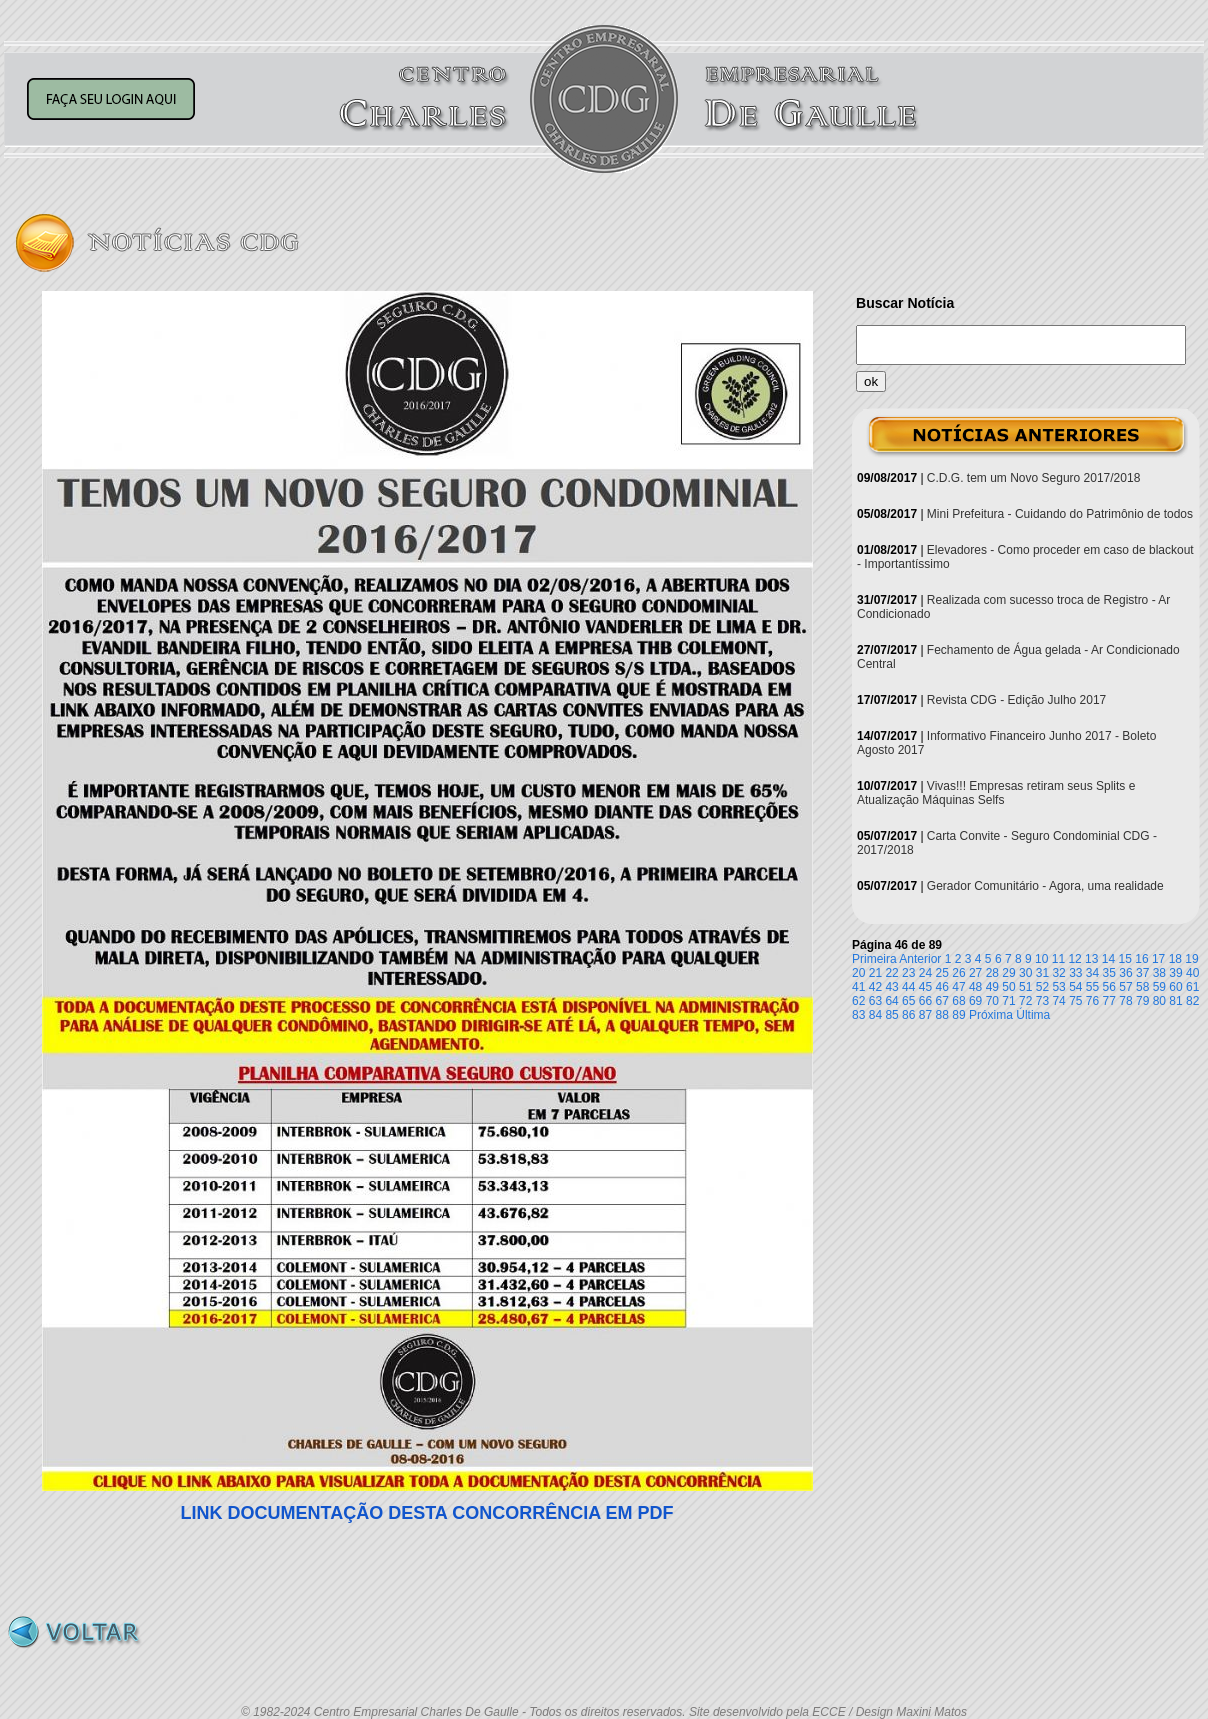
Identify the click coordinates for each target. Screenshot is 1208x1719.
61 (1192, 987)
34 (1092, 973)
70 (992, 1001)
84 (875, 1015)
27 (975, 973)
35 (1109, 973)
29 (1008, 973)
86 (908, 1015)
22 (891, 973)
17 (1158, 959)
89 (958, 1015)
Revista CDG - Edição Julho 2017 (1016, 700)
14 (1108, 959)
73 (1042, 1001)
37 (1142, 973)
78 (1125, 1001)
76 (1092, 1001)
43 (891, 987)
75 (1075, 1001)
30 (1025, 973)
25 (942, 973)
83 (858, 1015)
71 (1008, 1001)
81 (1175, 1001)
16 (1141, 959)
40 (1192, 973)
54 (1075, 987)
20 (858, 973)
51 (1025, 987)
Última (1033, 1015)
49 (992, 987)
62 (858, 1001)
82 (1192, 1001)
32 (1058, 973)
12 (1074, 959)
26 (958, 973)
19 (1191, 959)
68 (958, 1001)
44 (908, 987)
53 (1058, 987)
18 (1175, 959)
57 (1125, 987)
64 (891, 1001)
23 (908, 973)
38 (1159, 973)
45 (925, 987)
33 (1075, 973)
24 (925, 973)
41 (858, 987)
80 (1159, 1001)
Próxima (991, 1015)
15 (1125, 959)
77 (1109, 1001)
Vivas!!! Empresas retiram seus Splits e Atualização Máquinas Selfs (996, 793)
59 (1159, 987)
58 (1142, 987)
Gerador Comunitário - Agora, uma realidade (1045, 886)
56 (1109, 987)
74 (1058, 1001)
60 (1175, 987)
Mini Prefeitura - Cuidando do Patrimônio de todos (1060, 514)
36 (1125, 973)
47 (958, 987)
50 (1008, 987)
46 (942, 987)
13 (1091, 959)
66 (925, 1001)
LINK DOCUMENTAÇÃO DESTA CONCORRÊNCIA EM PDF (427, 1513)
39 (1175, 973)
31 (1042, 973)
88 (942, 1015)
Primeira (874, 959)
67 (942, 1001)
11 (1058, 959)
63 (875, 1001)
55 (1092, 987)
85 (891, 1015)
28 (992, 973)
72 (1025, 1001)
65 (908, 1001)
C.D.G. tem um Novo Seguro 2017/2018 (1033, 478)
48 (975, 987)
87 (925, 1015)
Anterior (920, 959)
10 (1041, 959)
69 (975, 1001)
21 (875, 973)
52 (1042, 987)
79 (1142, 1001)
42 (875, 987)
